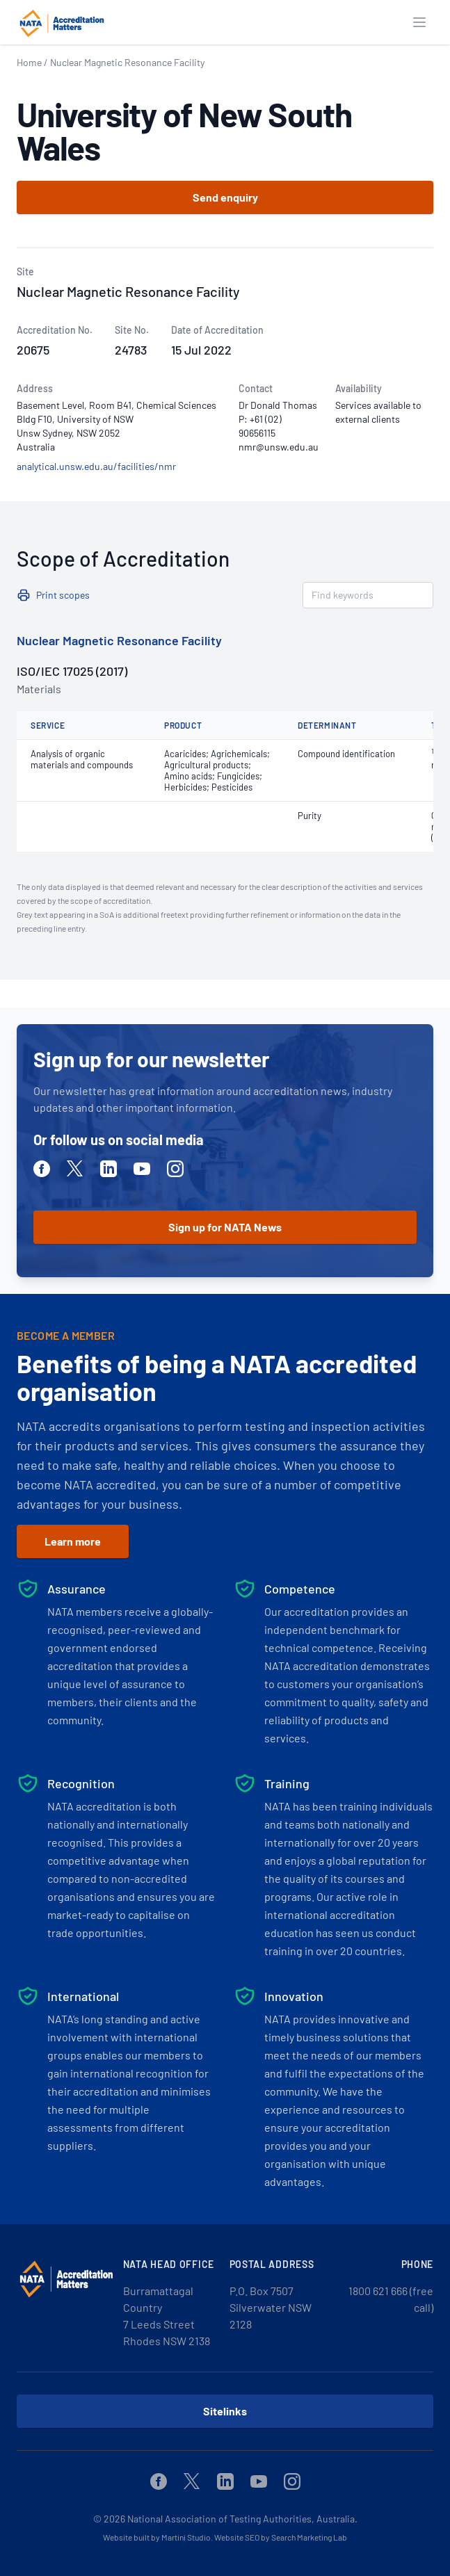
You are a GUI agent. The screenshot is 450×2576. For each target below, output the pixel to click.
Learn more (73, 1541)
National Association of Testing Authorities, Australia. (242, 2519)
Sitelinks (225, 2410)
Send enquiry (225, 197)
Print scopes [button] (63, 595)
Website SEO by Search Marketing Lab (280, 2537)
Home (29, 62)
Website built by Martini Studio (157, 2537)
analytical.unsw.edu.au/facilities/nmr (96, 466)
